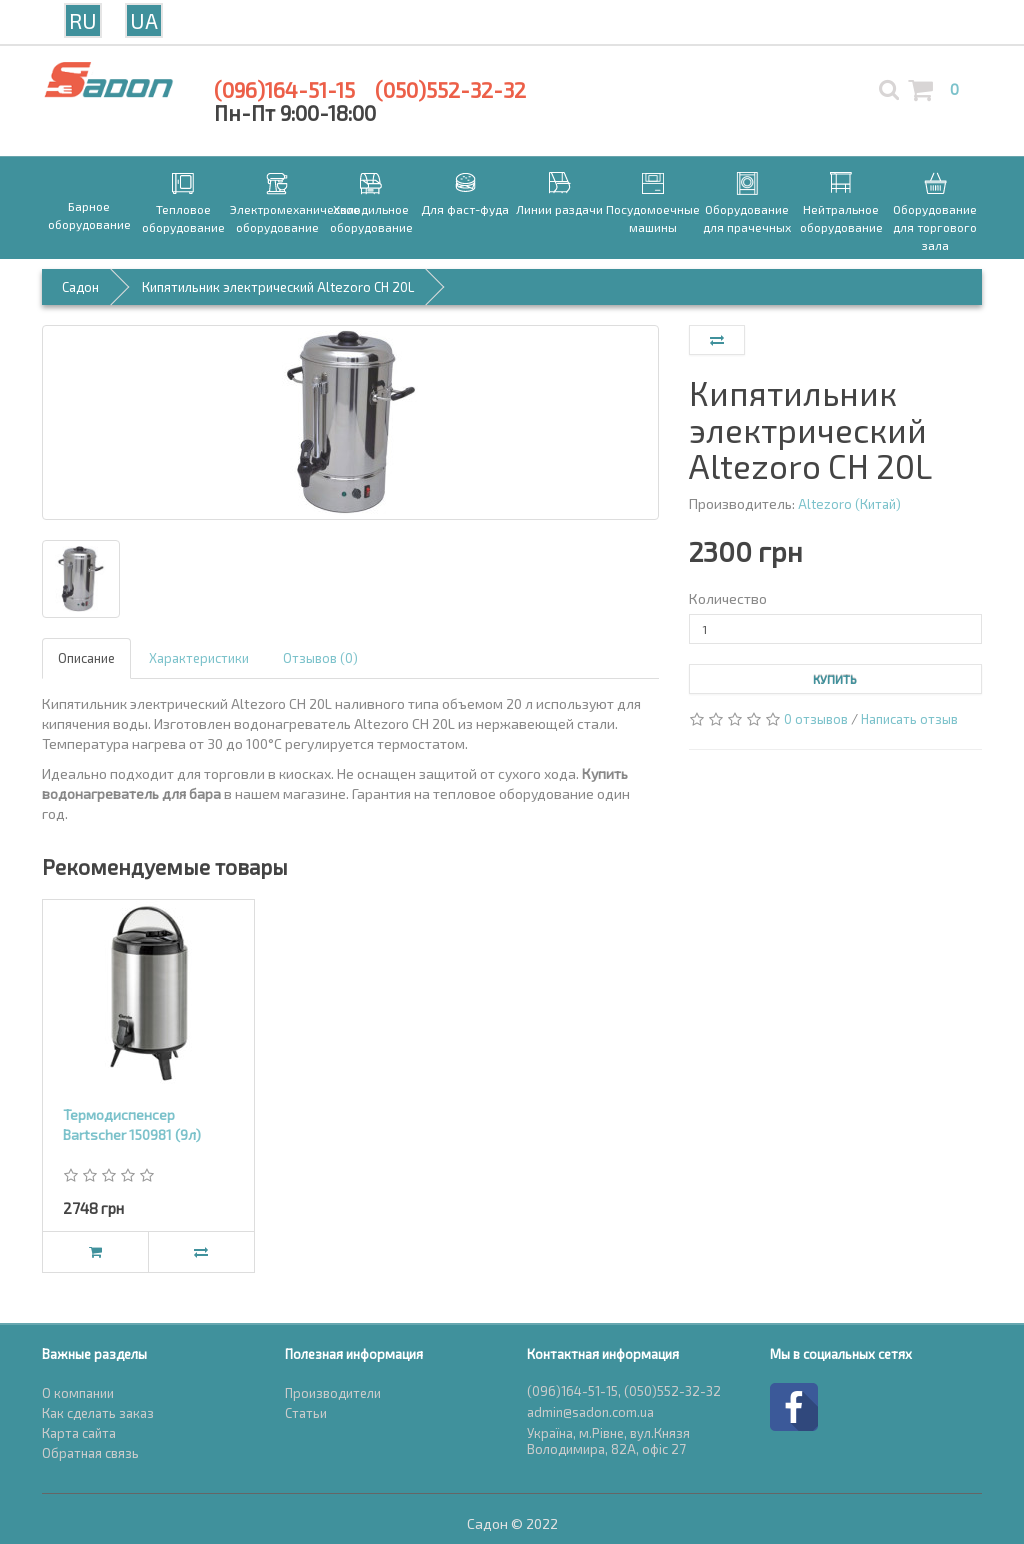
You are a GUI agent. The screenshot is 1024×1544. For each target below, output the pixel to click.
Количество (728, 598)
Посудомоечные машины (653, 218)
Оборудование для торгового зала (935, 227)
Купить (835, 679)
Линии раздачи (559, 209)
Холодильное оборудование (371, 218)
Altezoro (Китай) (849, 504)
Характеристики (199, 658)
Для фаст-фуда (465, 209)
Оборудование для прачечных (747, 218)
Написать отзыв (909, 719)
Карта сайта (79, 1433)
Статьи (306, 1413)
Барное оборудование (89, 215)
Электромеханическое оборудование (277, 218)
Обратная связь (90, 1453)
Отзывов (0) (320, 658)
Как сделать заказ (98, 1413)
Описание (86, 658)
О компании (78, 1393)
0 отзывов (816, 719)
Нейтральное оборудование (841, 218)
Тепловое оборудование (183, 218)
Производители (333, 1393)
